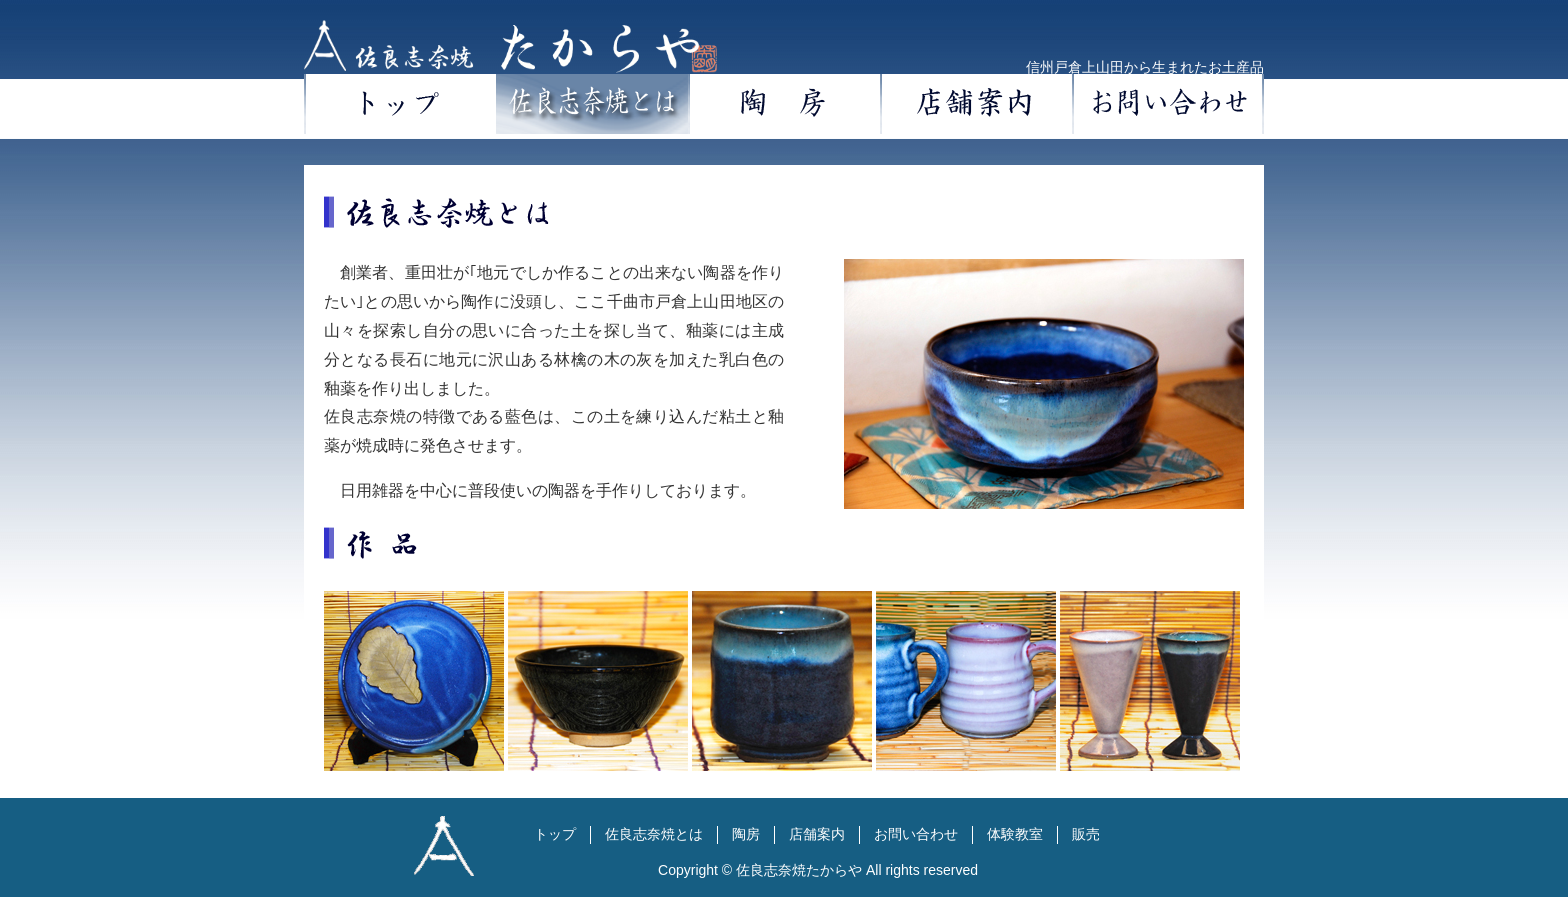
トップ (400, 104)
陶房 (784, 104)
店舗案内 (976, 104)
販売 (1086, 834)
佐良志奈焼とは (592, 104)
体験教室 (1015, 834)
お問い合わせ (1168, 104)
